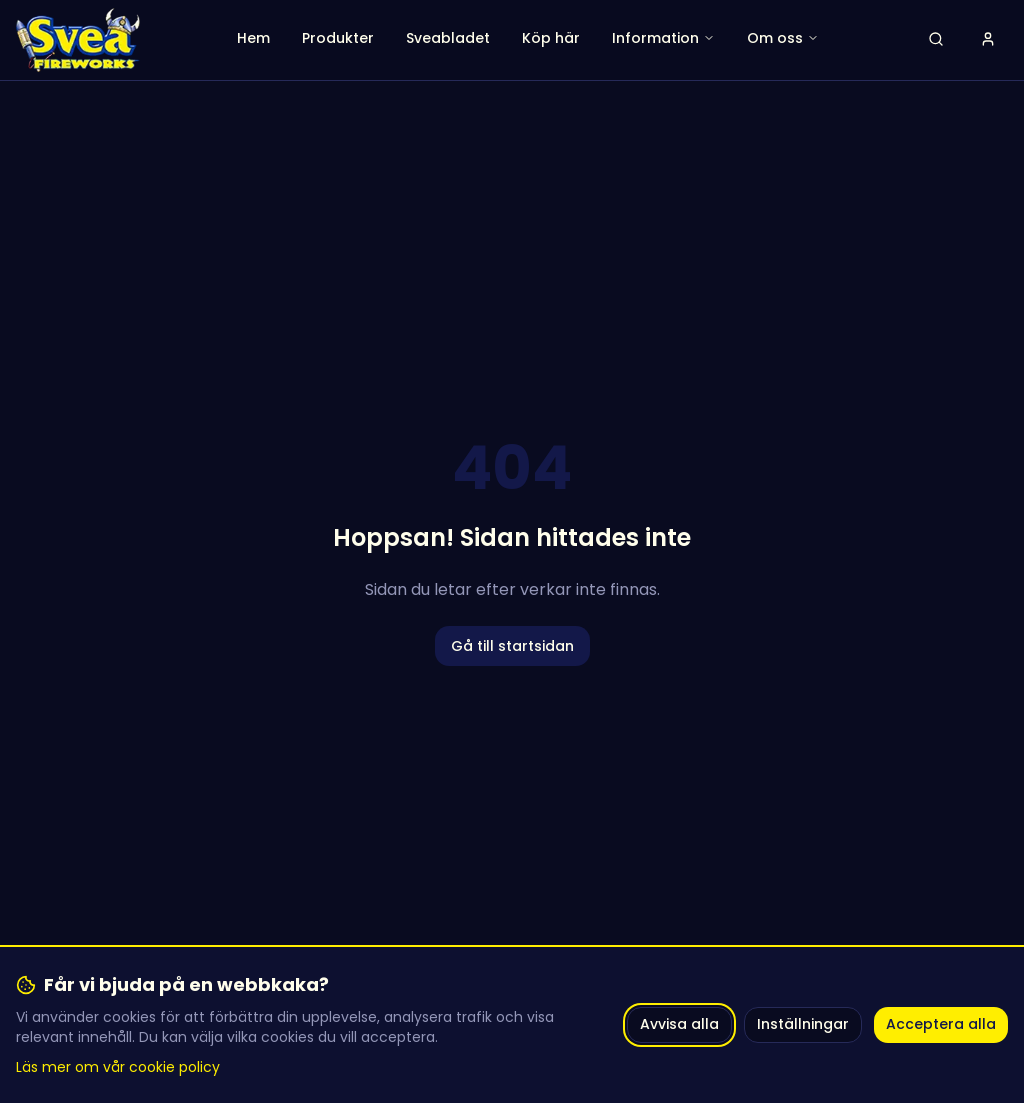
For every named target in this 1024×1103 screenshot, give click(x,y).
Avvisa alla (679, 1024)
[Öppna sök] (936, 40)
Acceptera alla (941, 1024)
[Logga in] (988, 40)
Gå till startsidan (512, 646)
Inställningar (803, 1024)
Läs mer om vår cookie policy (118, 1067)
